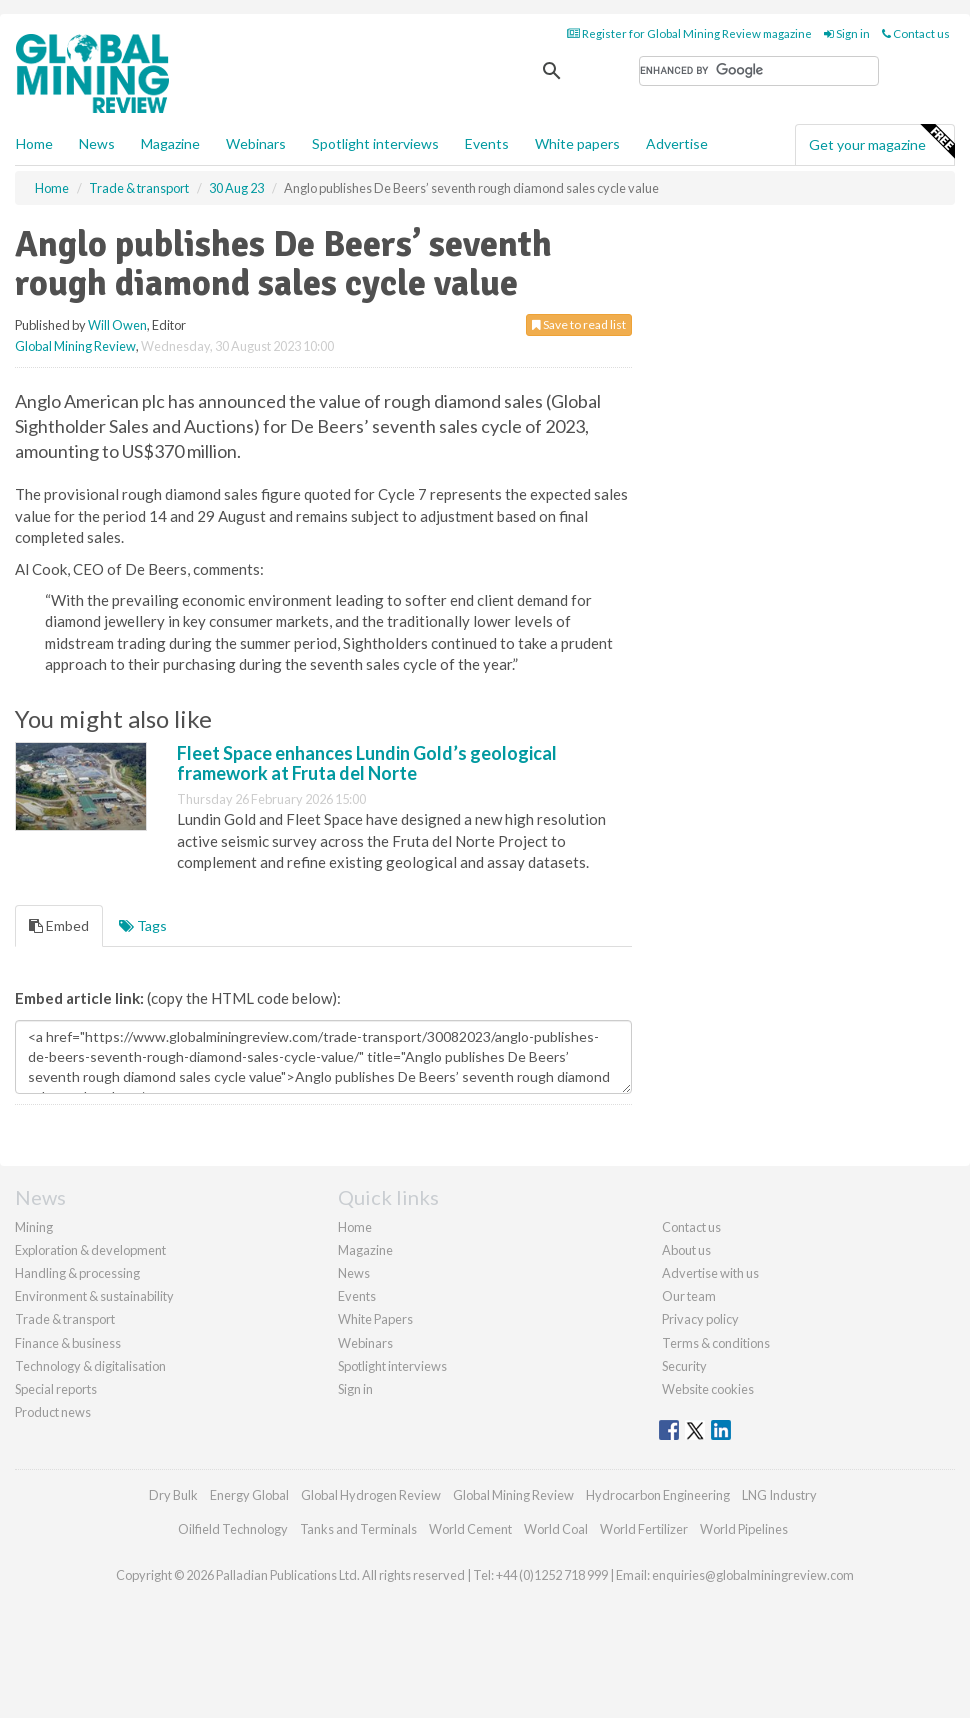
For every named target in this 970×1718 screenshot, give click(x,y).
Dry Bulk (173, 1495)
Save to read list (579, 324)
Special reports (56, 1389)
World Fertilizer (644, 1529)
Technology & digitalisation (90, 1366)
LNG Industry (779, 1495)
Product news (53, 1412)
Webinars (256, 143)
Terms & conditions (716, 1343)
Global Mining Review (75, 346)
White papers (577, 143)
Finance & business (68, 1343)
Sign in (847, 33)
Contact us (916, 33)
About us (686, 1250)
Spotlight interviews (375, 143)
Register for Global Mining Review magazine (689, 33)
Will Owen (117, 325)
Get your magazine (881, 142)
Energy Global (249, 1495)
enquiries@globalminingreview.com (753, 1575)
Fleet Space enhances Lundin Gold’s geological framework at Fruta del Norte (367, 763)
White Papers (375, 1319)
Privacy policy (700, 1319)
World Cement (470, 1529)
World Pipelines (744, 1529)
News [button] (97, 143)
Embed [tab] (59, 925)
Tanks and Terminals (358, 1529)
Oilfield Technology (233, 1529)
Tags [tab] (143, 925)
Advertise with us (710, 1273)
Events (487, 143)
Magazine (170, 143)
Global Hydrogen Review (371, 1495)
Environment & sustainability (94, 1296)
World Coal (556, 1529)
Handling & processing (77, 1273)
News (354, 1273)
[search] (759, 71)
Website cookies (708, 1389)
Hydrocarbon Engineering (658, 1495)
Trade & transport (65, 1319)
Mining (34, 1227)
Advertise (677, 143)
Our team (689, 1296)
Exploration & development (90, 1250)
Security (684, 1366)
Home (34, 143)
